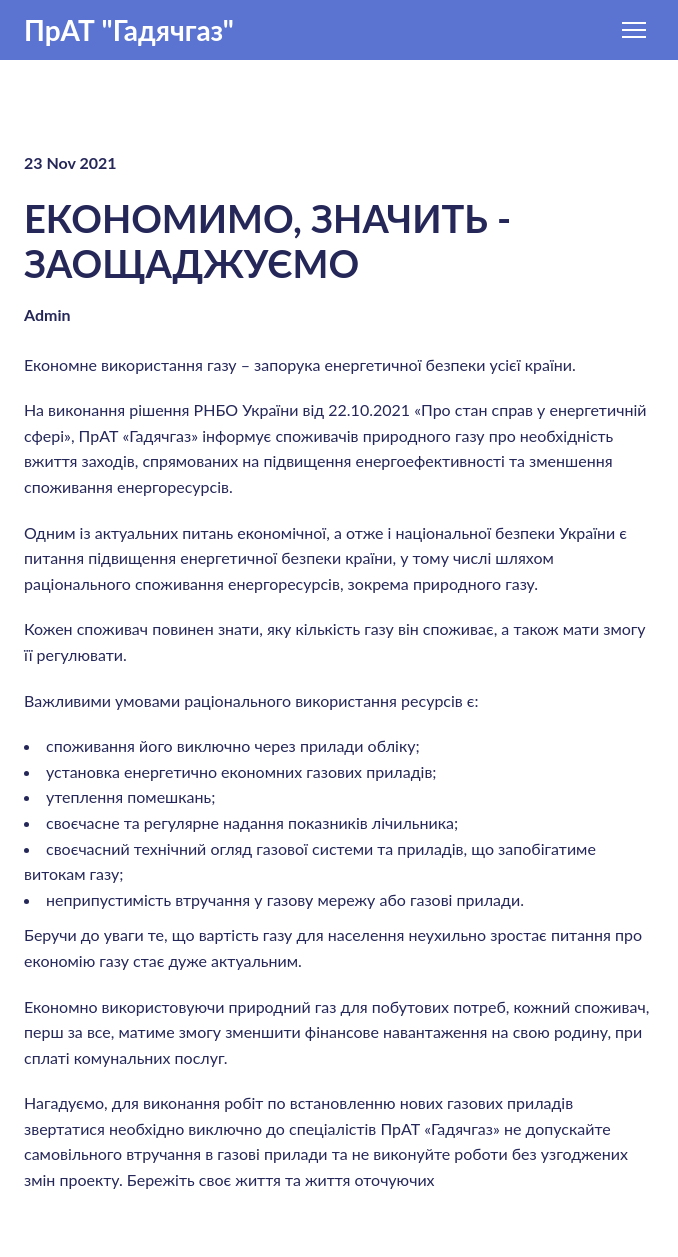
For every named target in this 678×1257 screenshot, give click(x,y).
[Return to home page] (129, 30)
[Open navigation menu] (634, 30)
